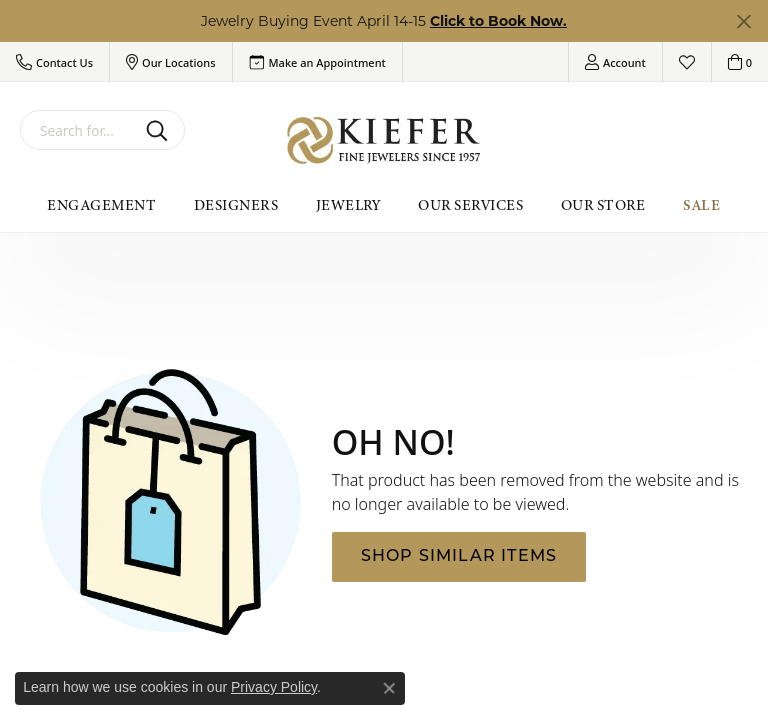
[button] (54, 62)
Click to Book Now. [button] (498, 21)
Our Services (470, 205)
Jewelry (348, 205)
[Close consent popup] (389, 688)
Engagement (101, 205)
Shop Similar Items (459, 557)
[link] (317, 62)
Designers (236, 205)
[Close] (743, 21)
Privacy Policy (274, 687)
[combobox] (79, 130)
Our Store (603, 205)
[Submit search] (160, 130)
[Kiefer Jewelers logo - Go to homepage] (384, 140)
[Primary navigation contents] (384, 205)
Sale (702, 205)
